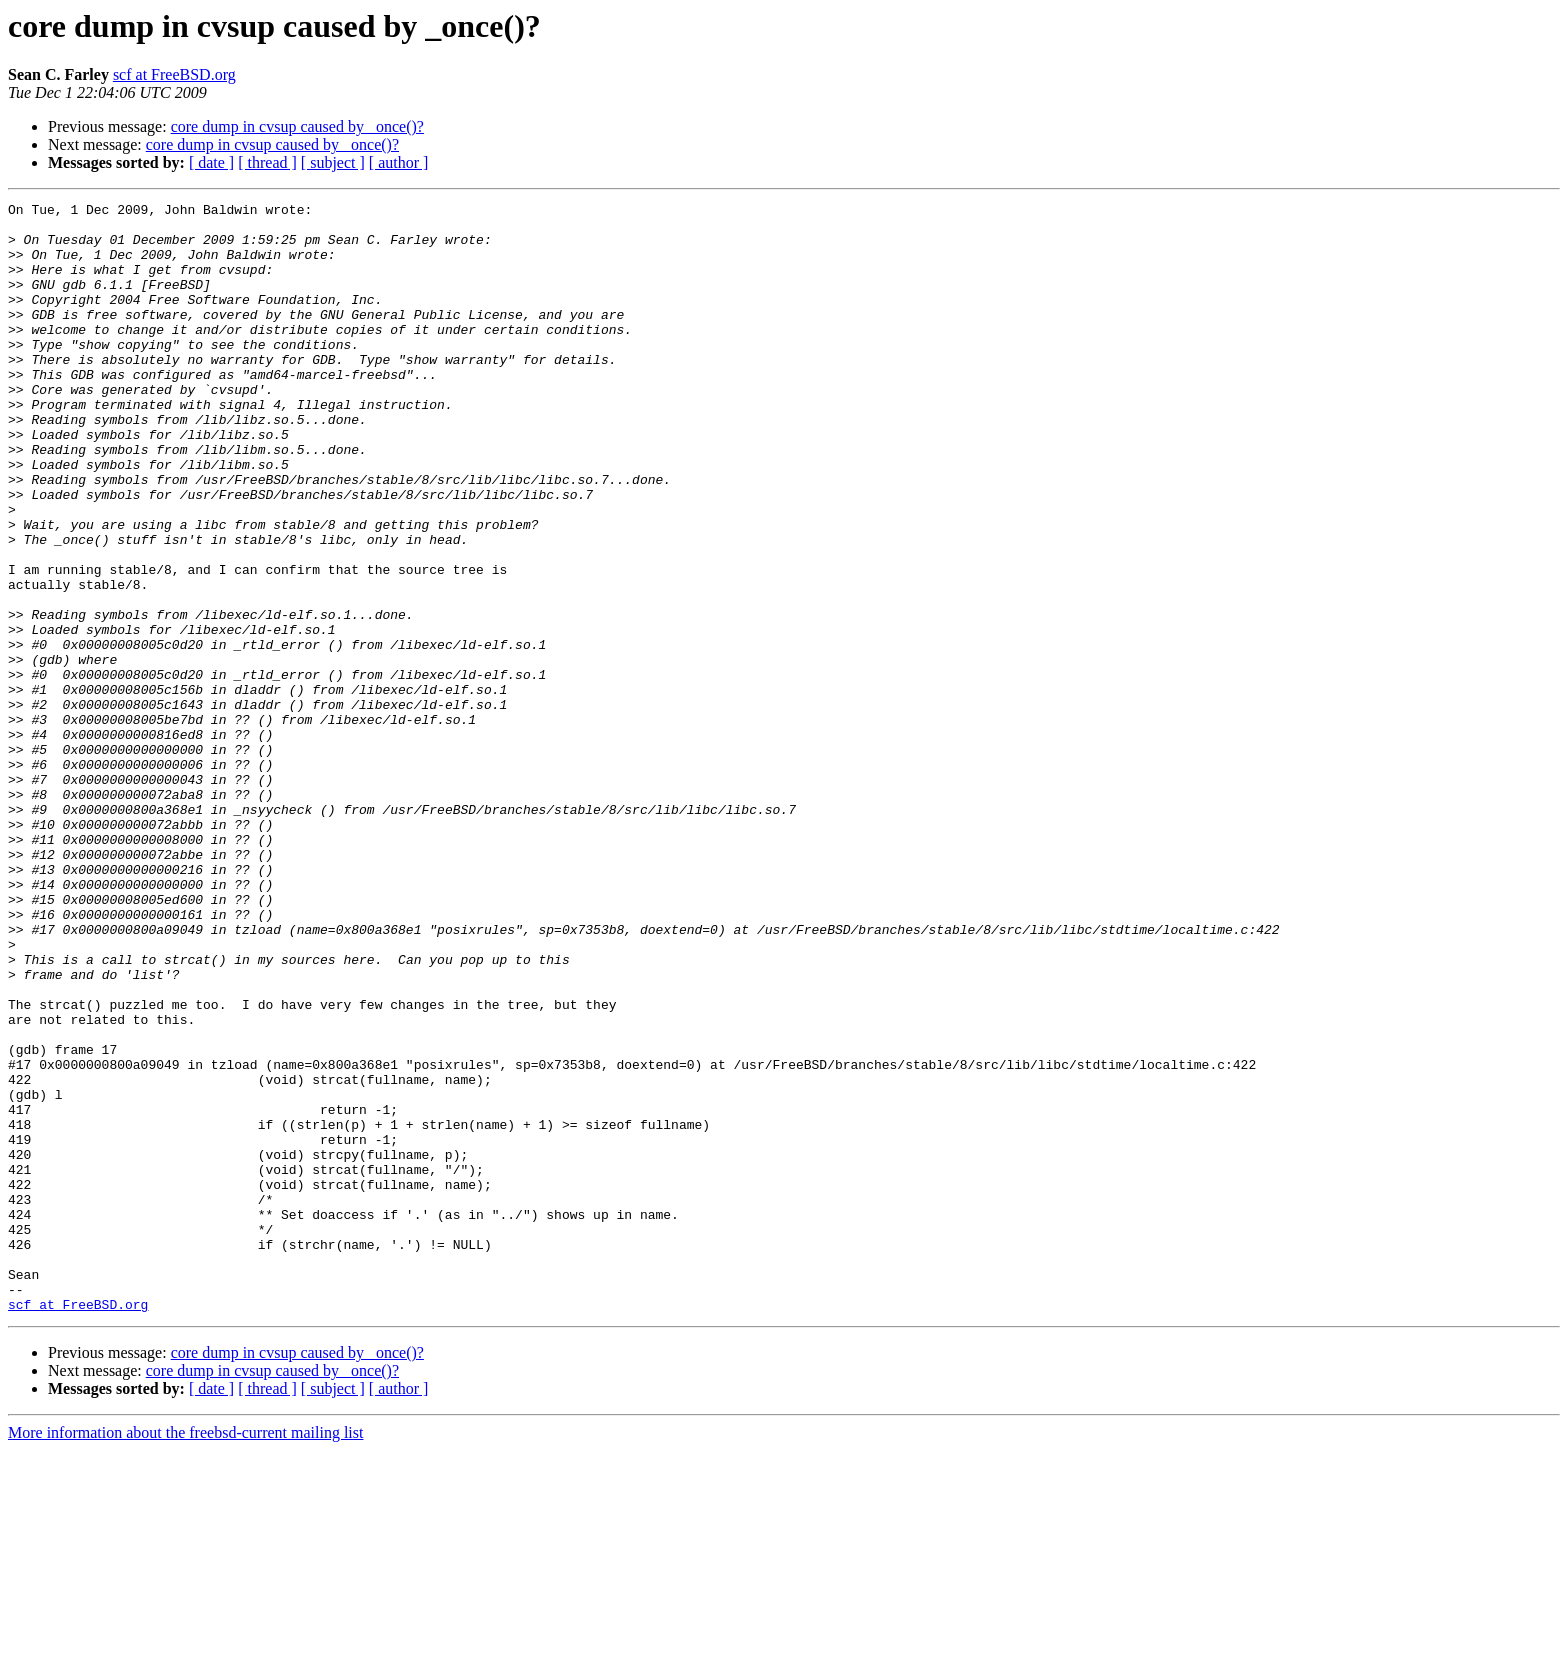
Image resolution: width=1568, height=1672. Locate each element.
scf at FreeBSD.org (174, 74)
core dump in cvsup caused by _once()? (297, 126)
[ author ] (399, 162)
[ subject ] (333, 162)
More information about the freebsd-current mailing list (185, 1654)
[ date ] (211, 162)
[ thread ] (267, 162)
